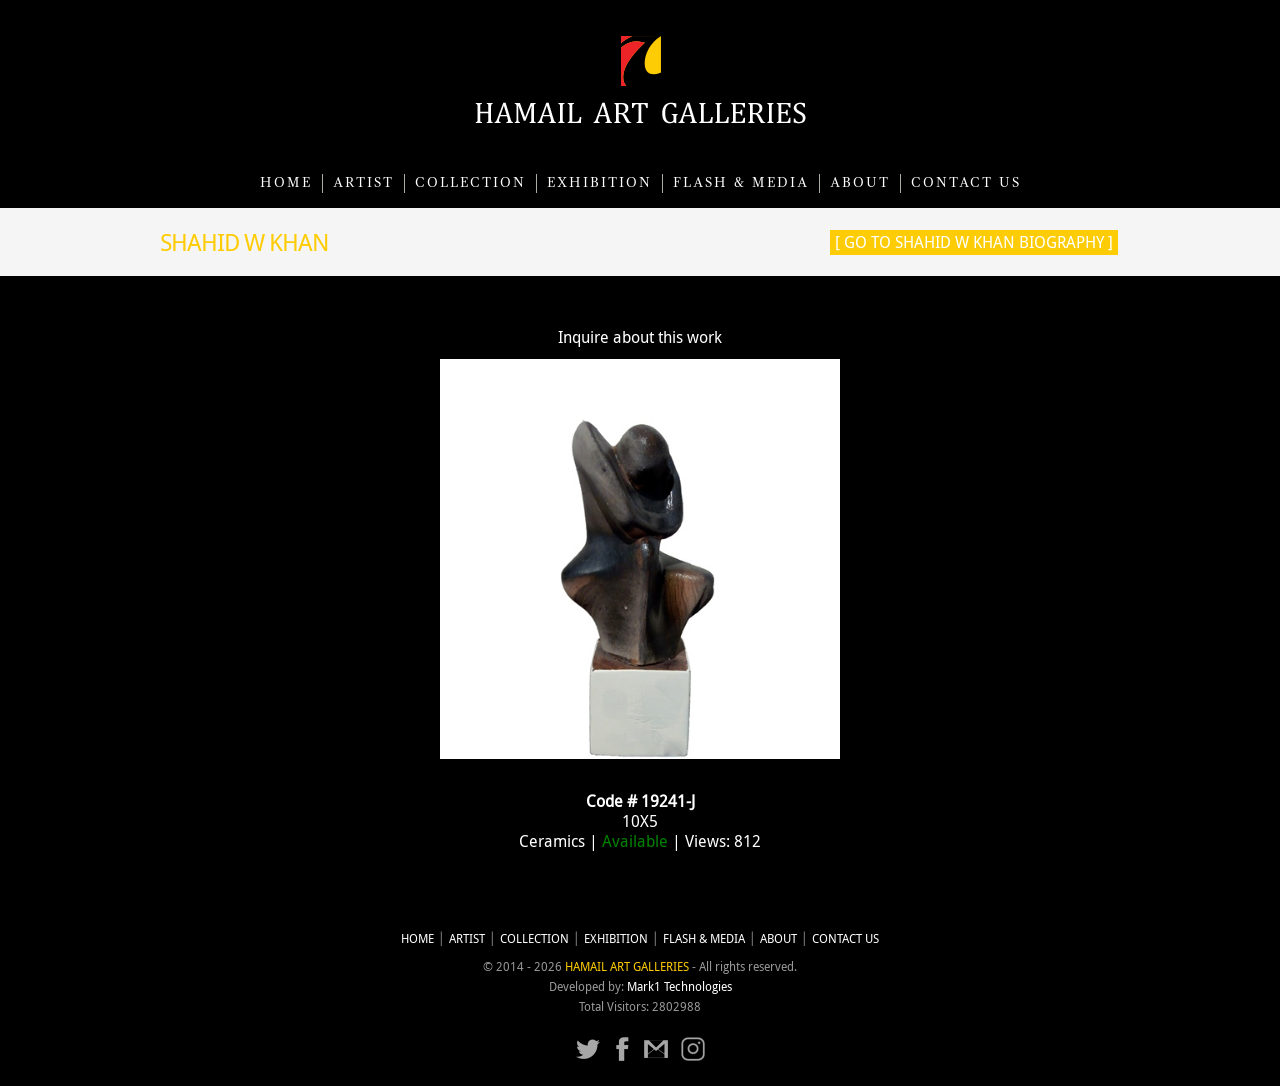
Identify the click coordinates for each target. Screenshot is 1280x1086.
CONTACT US (966, 183)
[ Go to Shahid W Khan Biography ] (974, 242)
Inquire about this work (640, 337)
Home (286, 183)
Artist (363, 183)
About (860, 183)
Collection (470, 183)
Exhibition (599, 183)
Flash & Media (741, 183)
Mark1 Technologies (679, 986)
